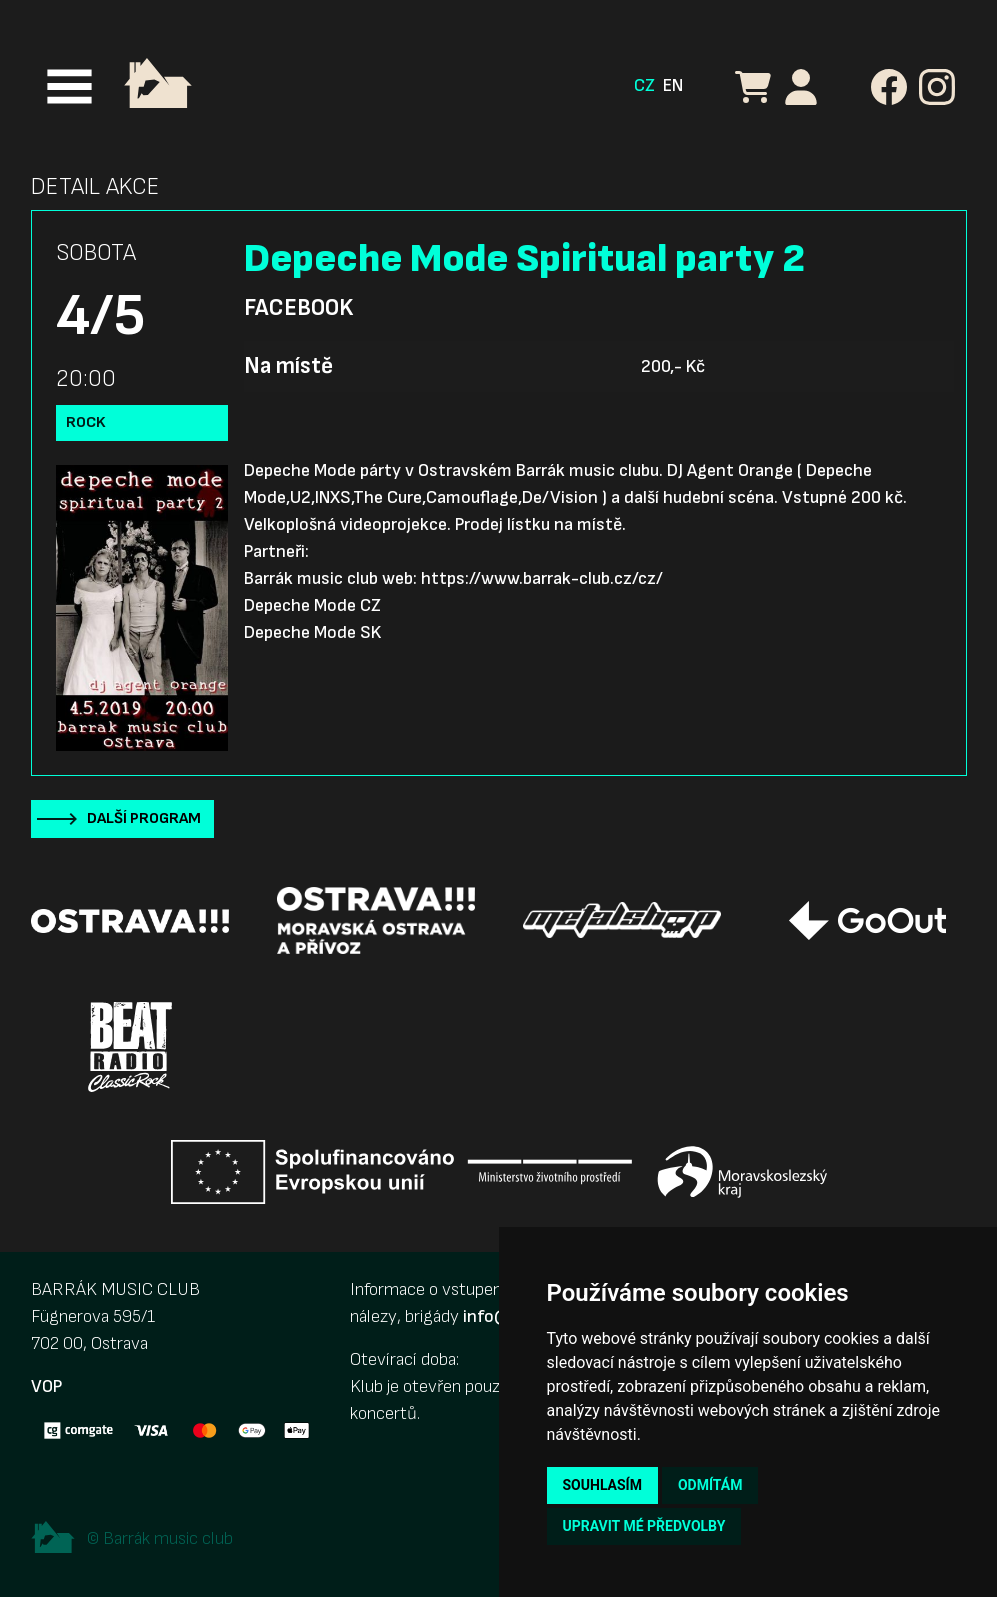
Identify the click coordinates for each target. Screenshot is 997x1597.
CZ (644, 85)
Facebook (298, 308)
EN (673, 85)
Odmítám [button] (710, 1485)
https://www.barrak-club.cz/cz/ (542, 578)
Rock (86, 422)
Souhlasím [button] (602, 1485)
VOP (46, 1386)
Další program (144, 818)
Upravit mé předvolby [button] (644, 1526)
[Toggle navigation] (69, 86)
